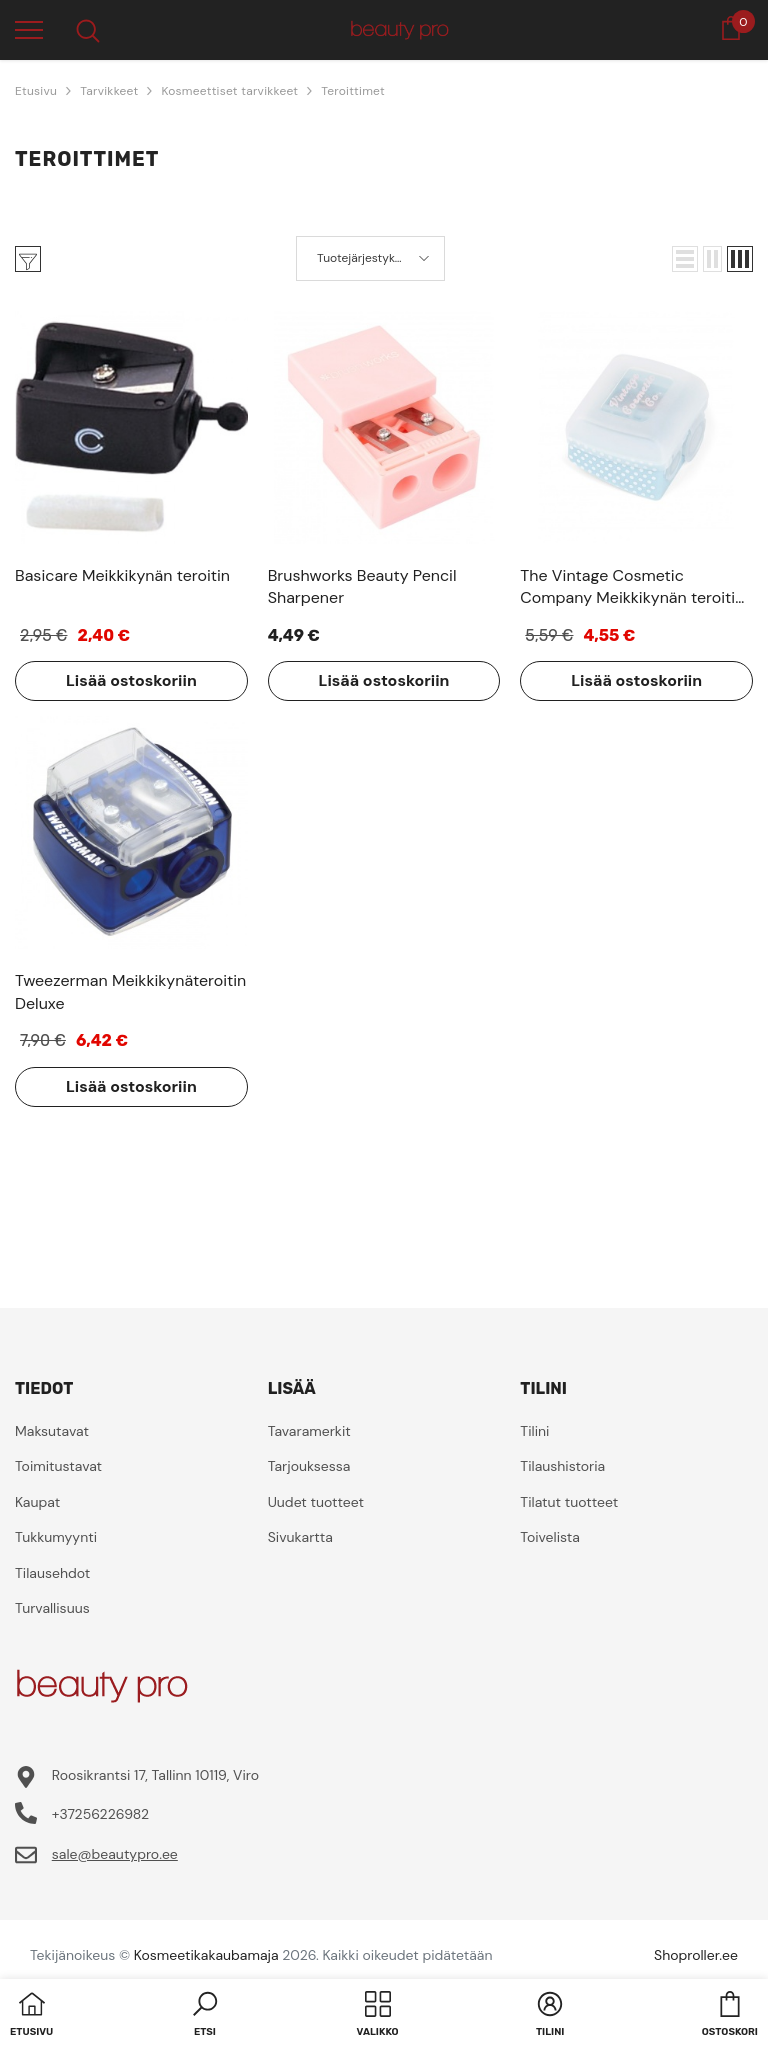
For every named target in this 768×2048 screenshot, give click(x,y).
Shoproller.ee (696, 1955)
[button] (685, 259)
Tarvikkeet (109, 91)
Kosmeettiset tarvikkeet (229, 91)
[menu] (29, 29)
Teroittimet (353, 91)
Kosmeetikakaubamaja (206, 1955)
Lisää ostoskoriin (131, 680)
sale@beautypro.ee (115, 1854)
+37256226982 (100, 1814)
